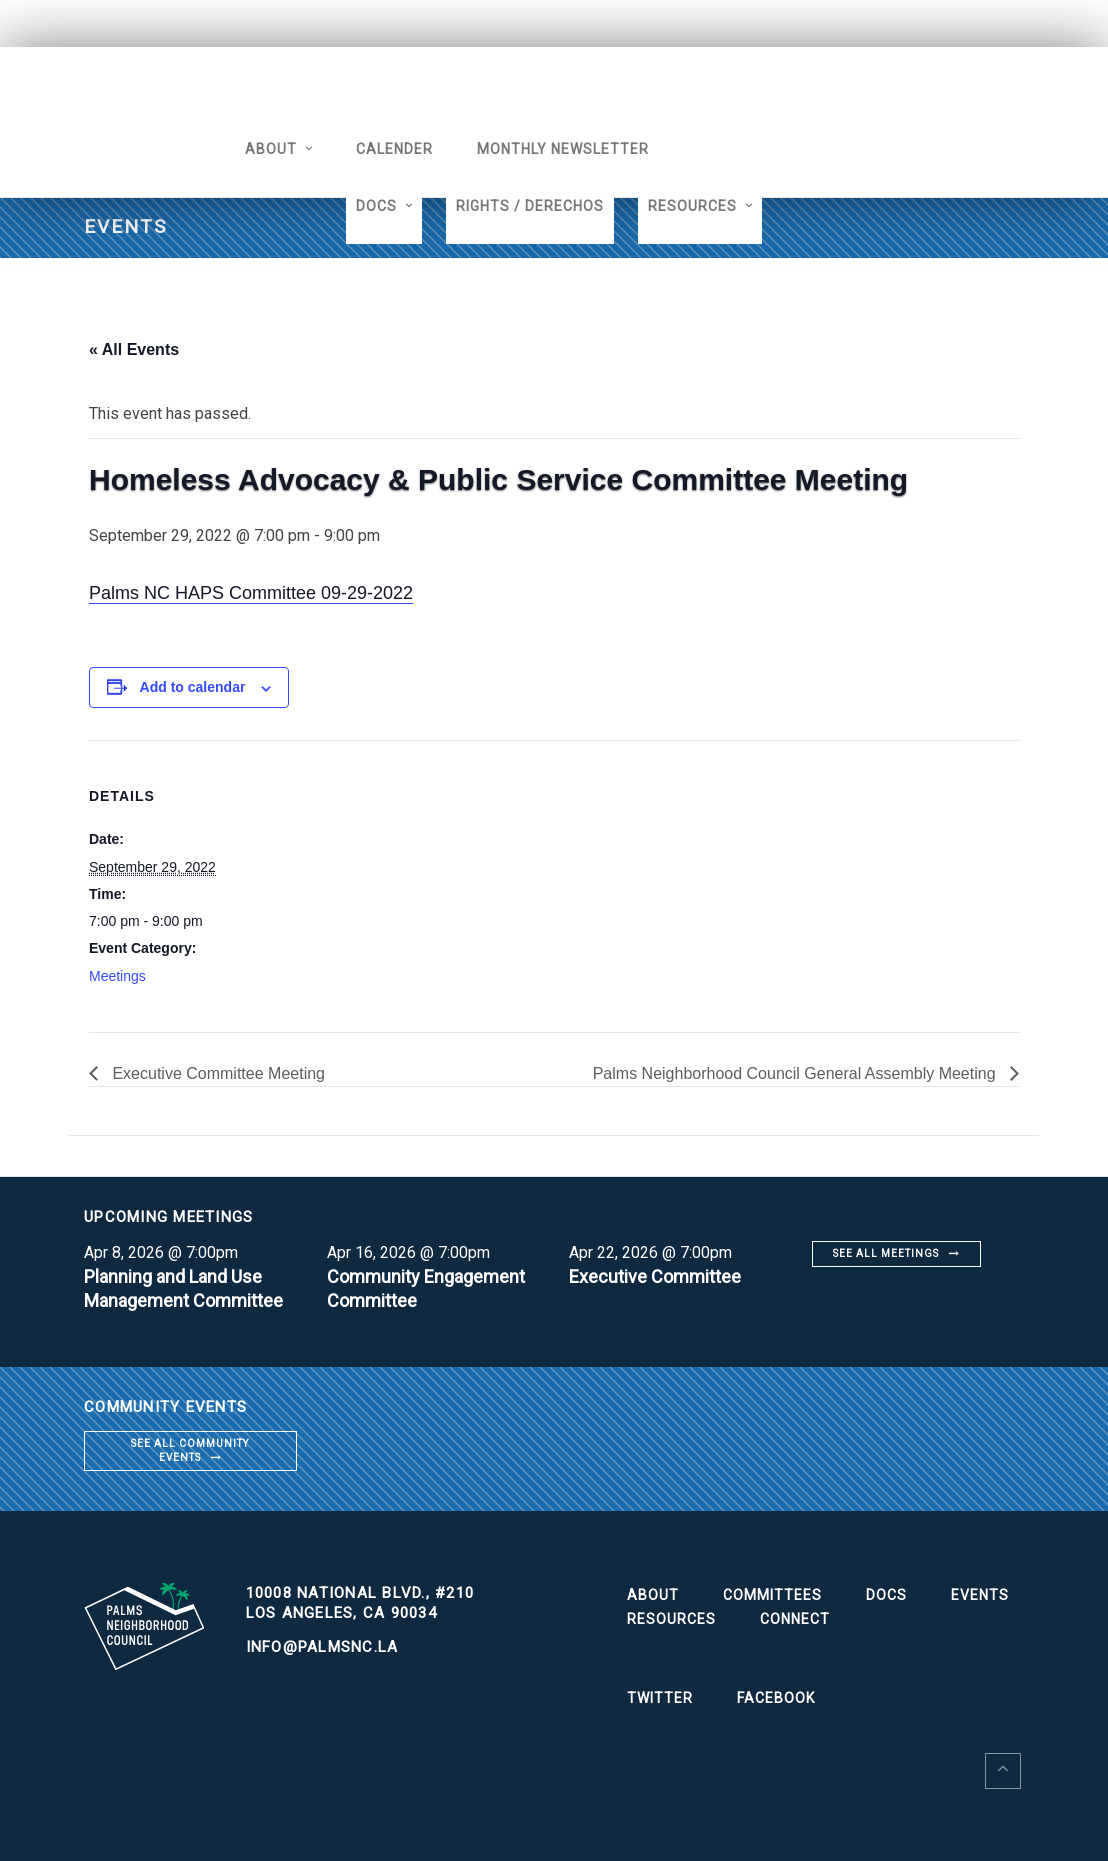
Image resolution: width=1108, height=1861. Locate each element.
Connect (795, 1619)
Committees (772, 1595)
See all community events (190, 1450)
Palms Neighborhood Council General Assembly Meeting (796, 1073)
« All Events (134, 349)
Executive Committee (655, 1276)
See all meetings (886, 1253)
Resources (692, 206)
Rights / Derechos (530, 206)
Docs (376, 206)
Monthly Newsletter (563, 149)
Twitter (660, 1698)
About (271, 149)
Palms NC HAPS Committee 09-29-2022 (251, 593)
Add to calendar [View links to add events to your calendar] (193, 687)
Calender (394, 149)
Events (980, 1595)
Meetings (117, 976)
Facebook (776, 1698)
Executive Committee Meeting (216, 1073)
